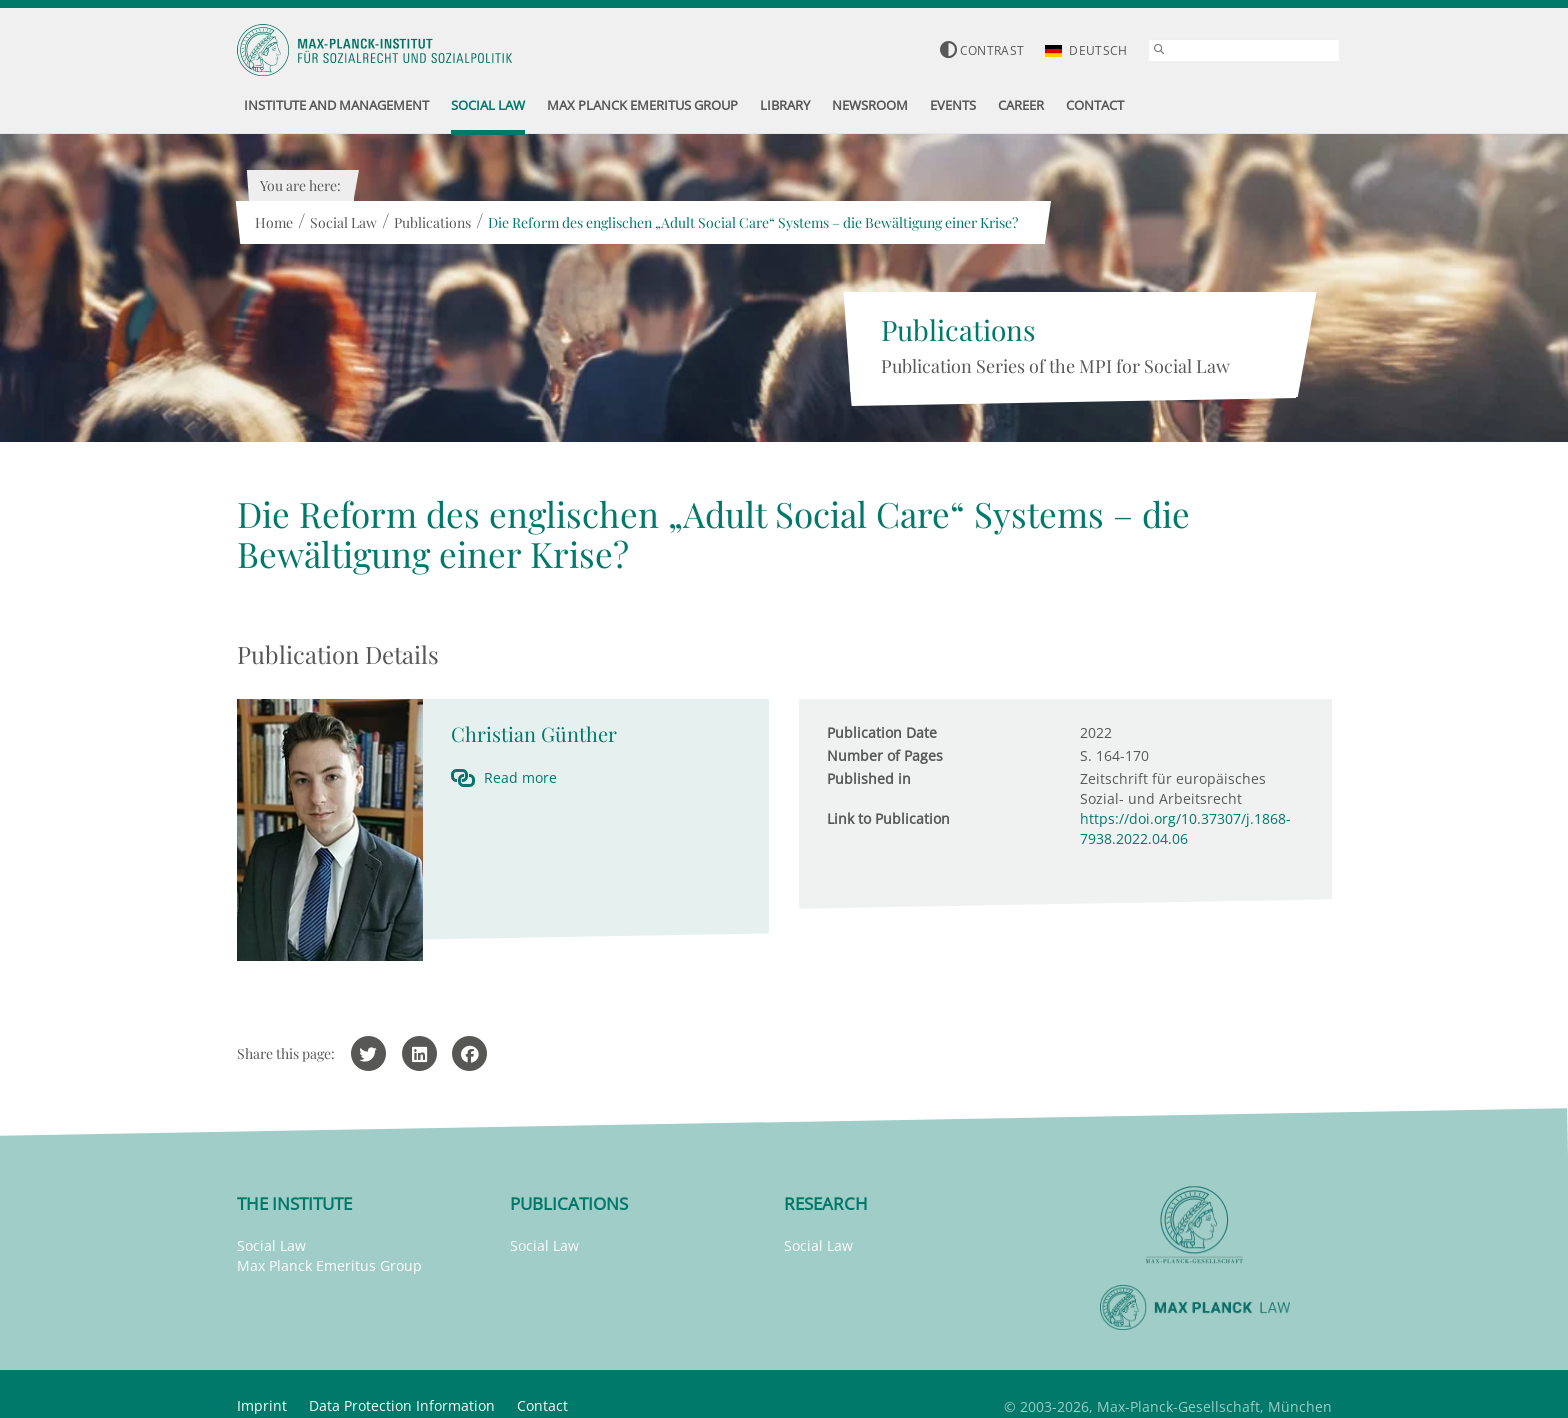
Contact (542, 1405)
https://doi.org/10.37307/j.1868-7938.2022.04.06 (1185, 828)
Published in (869, 778)
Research (826, 1203)
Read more (520, 777)
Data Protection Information (402, 1405)
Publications (432, 222)
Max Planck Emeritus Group (329, 1265)
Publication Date (882, 732)
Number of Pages (885, 755)
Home (274, 222)
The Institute (294, 1203)
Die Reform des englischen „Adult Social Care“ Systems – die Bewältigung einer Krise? (753, 222)
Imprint (262, 1405)
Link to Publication (888, 818)
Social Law (343, 222)
